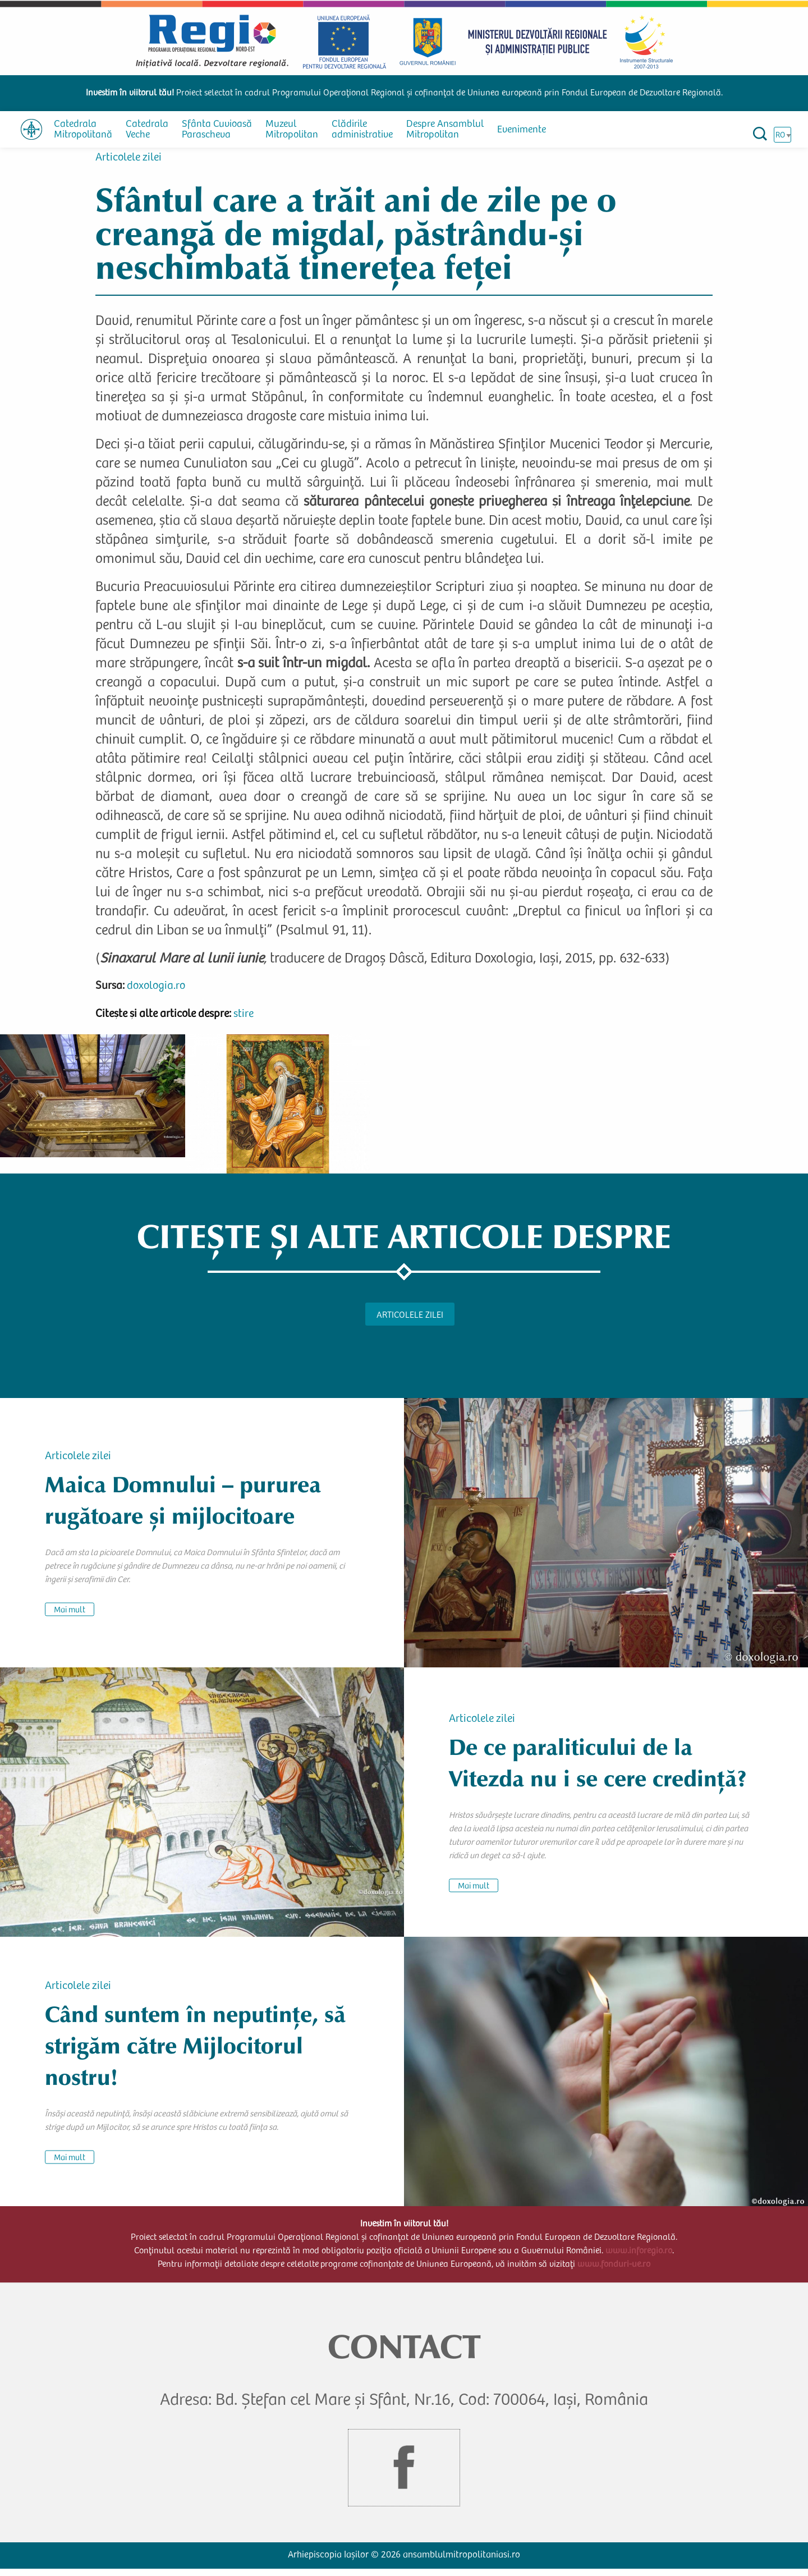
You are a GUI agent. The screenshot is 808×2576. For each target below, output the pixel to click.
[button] (92, 1102)
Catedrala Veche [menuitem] (147, 130)
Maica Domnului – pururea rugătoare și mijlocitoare (183, 1506)
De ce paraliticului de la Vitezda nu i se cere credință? (597, 1769)
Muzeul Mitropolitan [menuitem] (291, 130)
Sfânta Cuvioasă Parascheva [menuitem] (217, 130)
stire (243, 1021)
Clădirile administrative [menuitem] (362, 130)
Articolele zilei (128, 165)
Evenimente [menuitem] (521, 130)
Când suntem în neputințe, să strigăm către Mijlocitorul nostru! (195, 2052)
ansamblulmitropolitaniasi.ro (461, 2562)
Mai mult (69, 1616)
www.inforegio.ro (638, 2257)
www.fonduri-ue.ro (613, 2271)
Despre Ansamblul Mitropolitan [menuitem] (445, 130)
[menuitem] (31, 129)
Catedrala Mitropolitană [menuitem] (83, 130)
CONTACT (404, 2353)
